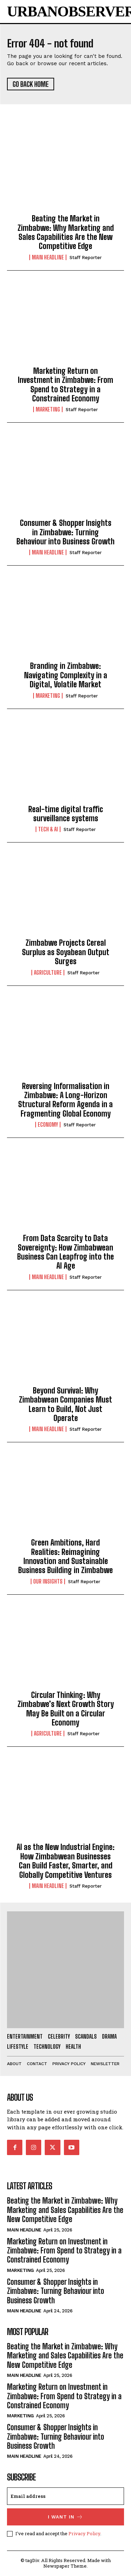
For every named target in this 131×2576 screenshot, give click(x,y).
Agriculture (48, 972)
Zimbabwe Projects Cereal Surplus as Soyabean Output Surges (65, 952)
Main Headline (48, 257)
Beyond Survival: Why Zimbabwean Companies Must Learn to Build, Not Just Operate (65, 1404)
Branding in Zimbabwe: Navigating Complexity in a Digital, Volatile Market (65, 675)
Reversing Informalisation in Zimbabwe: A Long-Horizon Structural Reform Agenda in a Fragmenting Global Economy (65, 1099)
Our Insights (48, 1581)
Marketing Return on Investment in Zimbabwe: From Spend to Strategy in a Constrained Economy (65, 384)
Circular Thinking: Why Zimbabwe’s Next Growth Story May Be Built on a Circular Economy (65, 1708)
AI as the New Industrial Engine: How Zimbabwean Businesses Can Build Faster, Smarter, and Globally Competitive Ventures (65, 1860)
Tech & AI (48, 829)
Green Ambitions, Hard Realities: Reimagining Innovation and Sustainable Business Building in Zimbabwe (65, 1556)
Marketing (48, 409)
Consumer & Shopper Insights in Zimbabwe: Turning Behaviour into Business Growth (65, 532)
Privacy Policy (84, 2533)
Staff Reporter (86, 257)
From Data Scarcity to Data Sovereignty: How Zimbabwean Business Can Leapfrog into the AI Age (65, 1251)
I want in (65, 2517)
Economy (48, 1124)
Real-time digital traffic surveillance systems (65, 813)
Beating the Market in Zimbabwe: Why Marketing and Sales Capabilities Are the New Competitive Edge (65, 232)
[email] (65, 2496)
